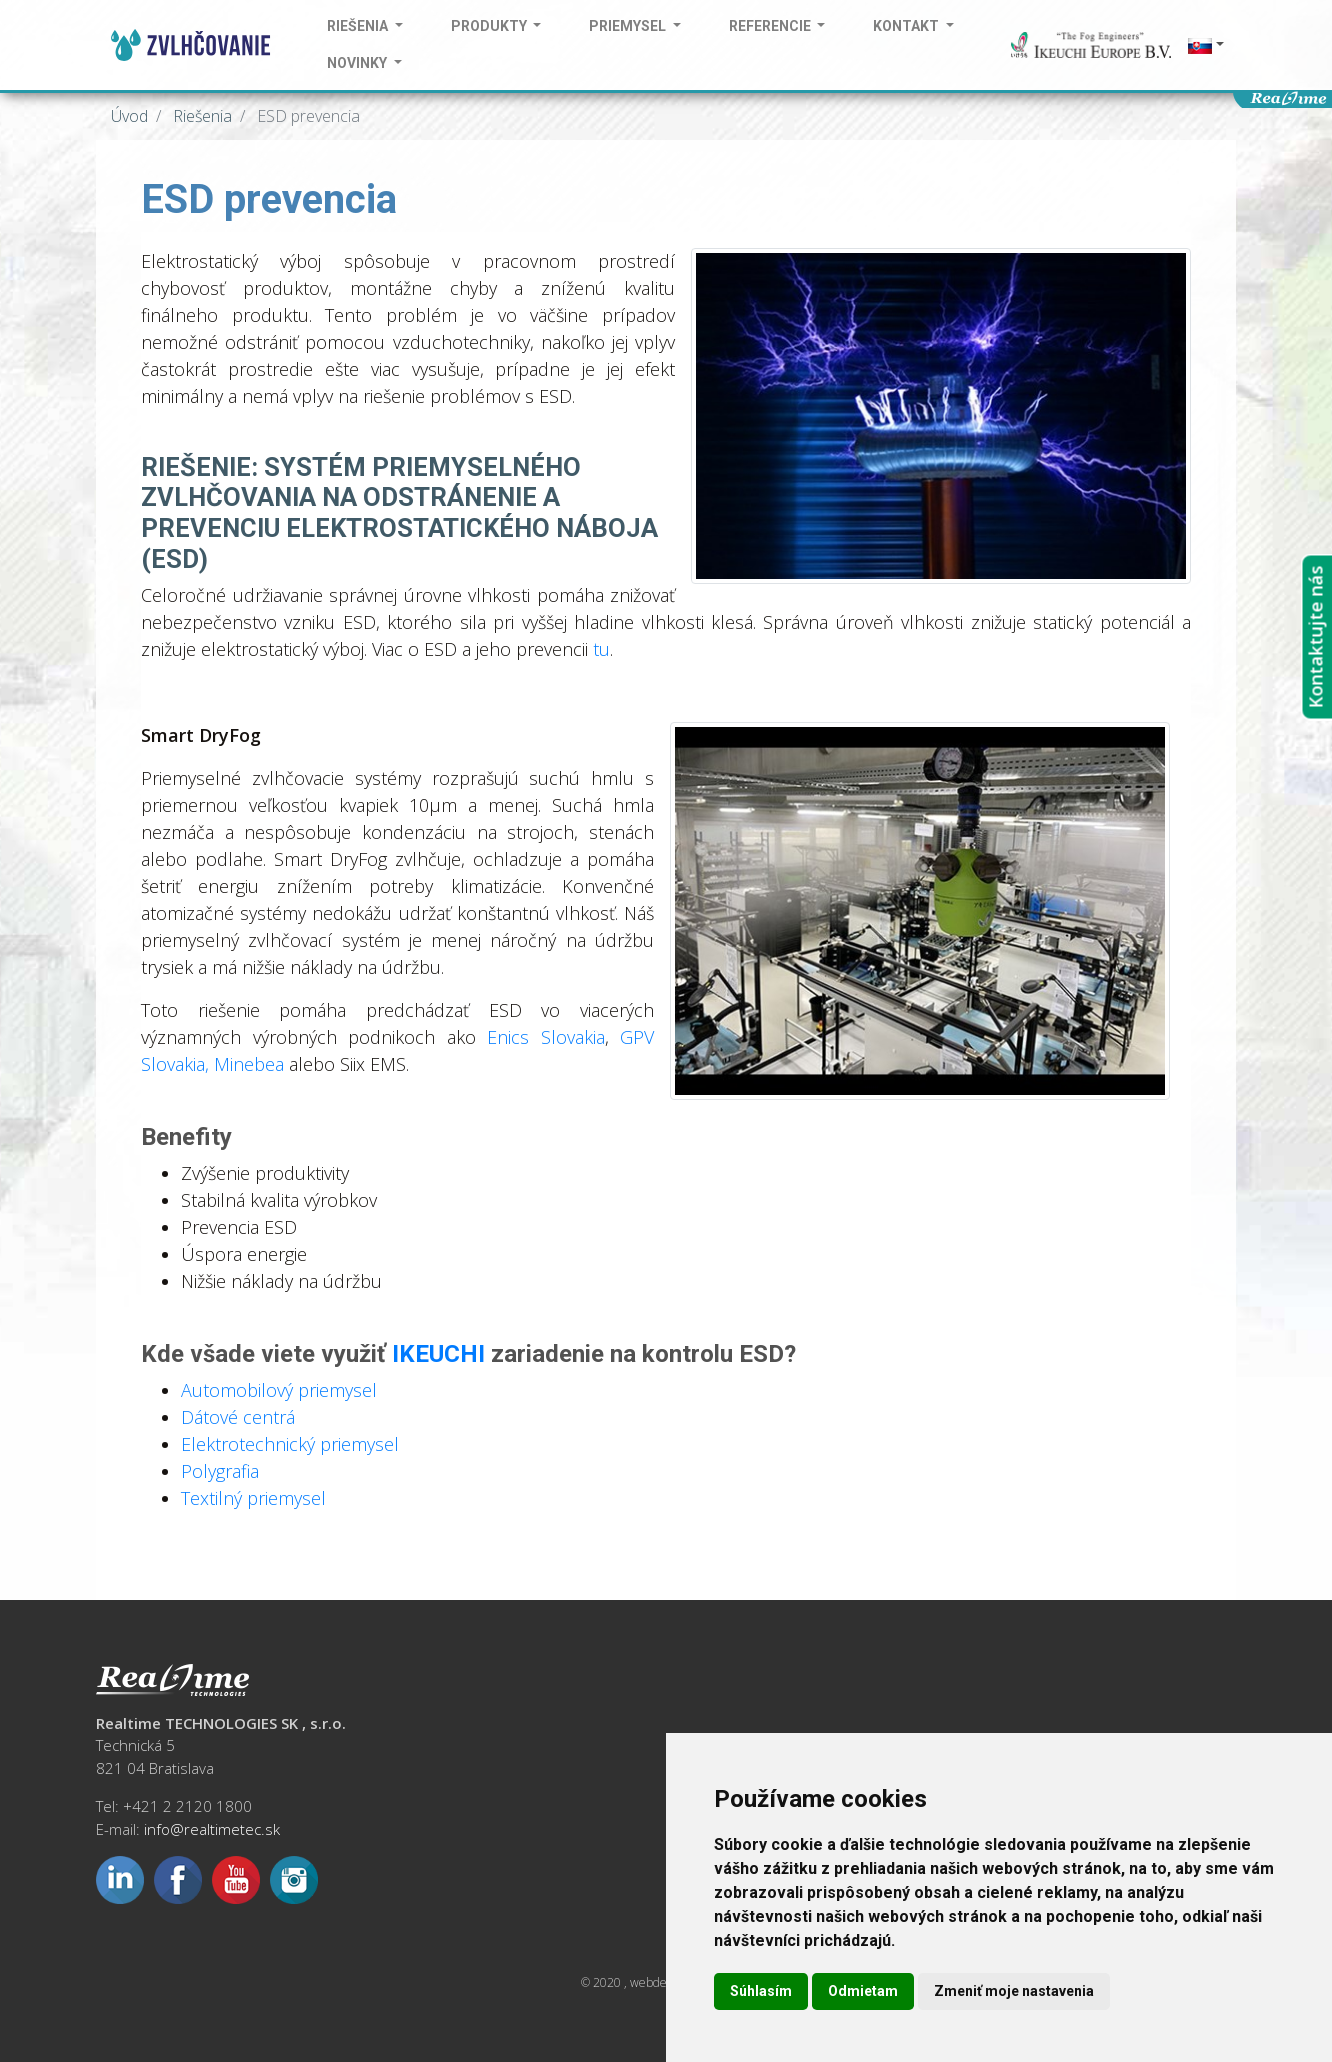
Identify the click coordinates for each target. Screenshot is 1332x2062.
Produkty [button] (490, 26)
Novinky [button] (358, 63)
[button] (1204, 45)
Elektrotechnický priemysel (290, 1444)
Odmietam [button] (863, 1991)
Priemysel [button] (629, 26)
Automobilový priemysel (279, 1390)
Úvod (129, 116)
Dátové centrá (238, 1417)
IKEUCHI (438, 1354)
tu (601, 649)
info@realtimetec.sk (212, 1829)
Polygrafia (220, 1471)
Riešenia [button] (359, 26)
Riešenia (200, 116)
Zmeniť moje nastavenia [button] (1014, 1991)
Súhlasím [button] (761, 1991)
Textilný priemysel (253, 1498)
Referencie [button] (771, 26)
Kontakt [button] (907, 26)
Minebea (251, 1064)
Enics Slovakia (546, 1037)
